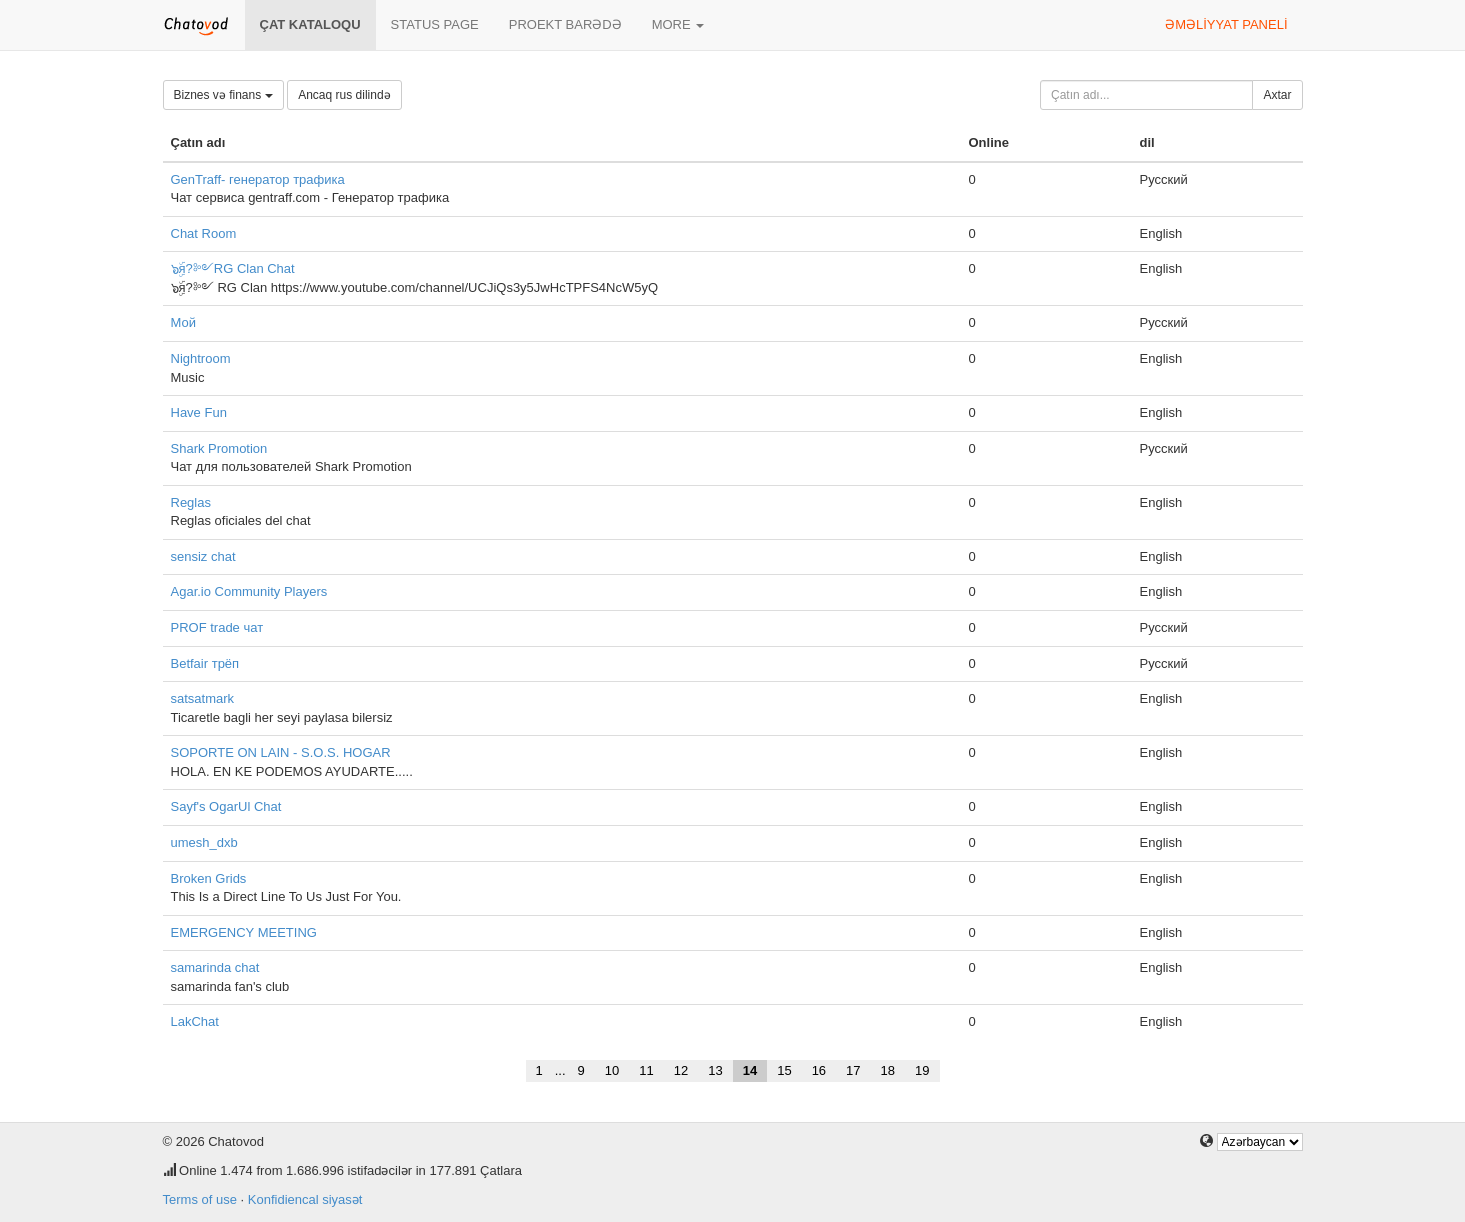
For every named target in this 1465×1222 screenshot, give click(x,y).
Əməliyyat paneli (1226, 24)
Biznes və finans (223, 95)
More (678, 24)
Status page (435, 24)
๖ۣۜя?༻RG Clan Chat (233, 268)
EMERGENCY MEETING (244, 932)
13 (715, 1070)
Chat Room (204, 233)
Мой (183, 322)
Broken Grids (209, 878)
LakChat (195, 1021)
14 (750, 1070)
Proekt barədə (565, 24)
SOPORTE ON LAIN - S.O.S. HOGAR (281, 752)
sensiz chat (203, 556)
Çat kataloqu (310, 24)
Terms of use (200, 1199)
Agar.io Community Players (249, 591)
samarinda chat (215, 967)
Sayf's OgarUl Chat (226, 806)
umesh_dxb (204, 842)
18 (888, 1070)
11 (646, 1070)
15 (784, 1070)
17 (853, 1070)
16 (819, 1070)
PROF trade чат (217, 627)
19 (922, 1070)
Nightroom (201, 358)
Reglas (191, 502)
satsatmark (203, 698)
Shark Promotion (219, 448)
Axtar (1277, 95)
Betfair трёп (205, 663)
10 (612, 1070)
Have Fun (199, 412)
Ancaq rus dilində (344, 95)
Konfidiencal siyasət (305, 1199)
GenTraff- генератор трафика (258, 179)
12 (681, 1070)
